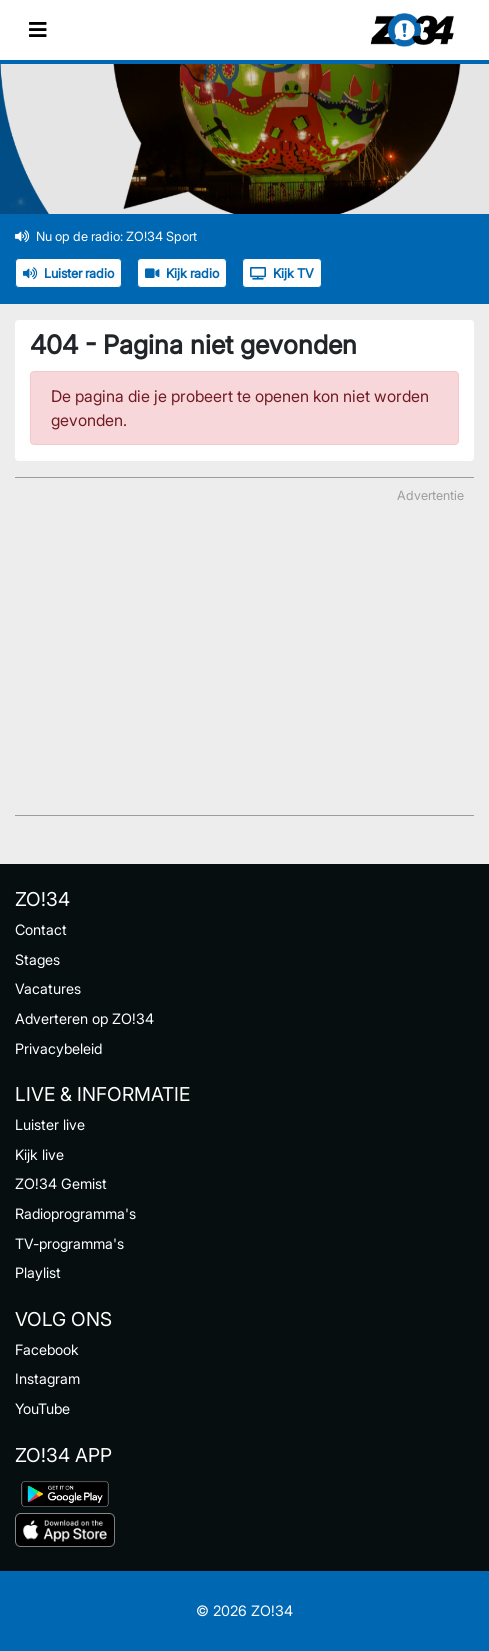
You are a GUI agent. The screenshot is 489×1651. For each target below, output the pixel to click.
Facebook (47, 1349)
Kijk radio (182, 273)
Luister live (50, 1124)
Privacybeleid (58, 1048)
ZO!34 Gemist (61, 1183)
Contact (41, 929)
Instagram (47, 1378)
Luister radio (68, 273)
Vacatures (48, 988)
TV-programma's (69, 1243)
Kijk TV (282, 273)
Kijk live (39, 1154)
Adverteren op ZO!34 (84, 1018)
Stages (37, 959)
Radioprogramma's (75, 1213)
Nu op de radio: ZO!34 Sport (106, 236)
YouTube (42, 1408)
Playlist (38, 1272)
